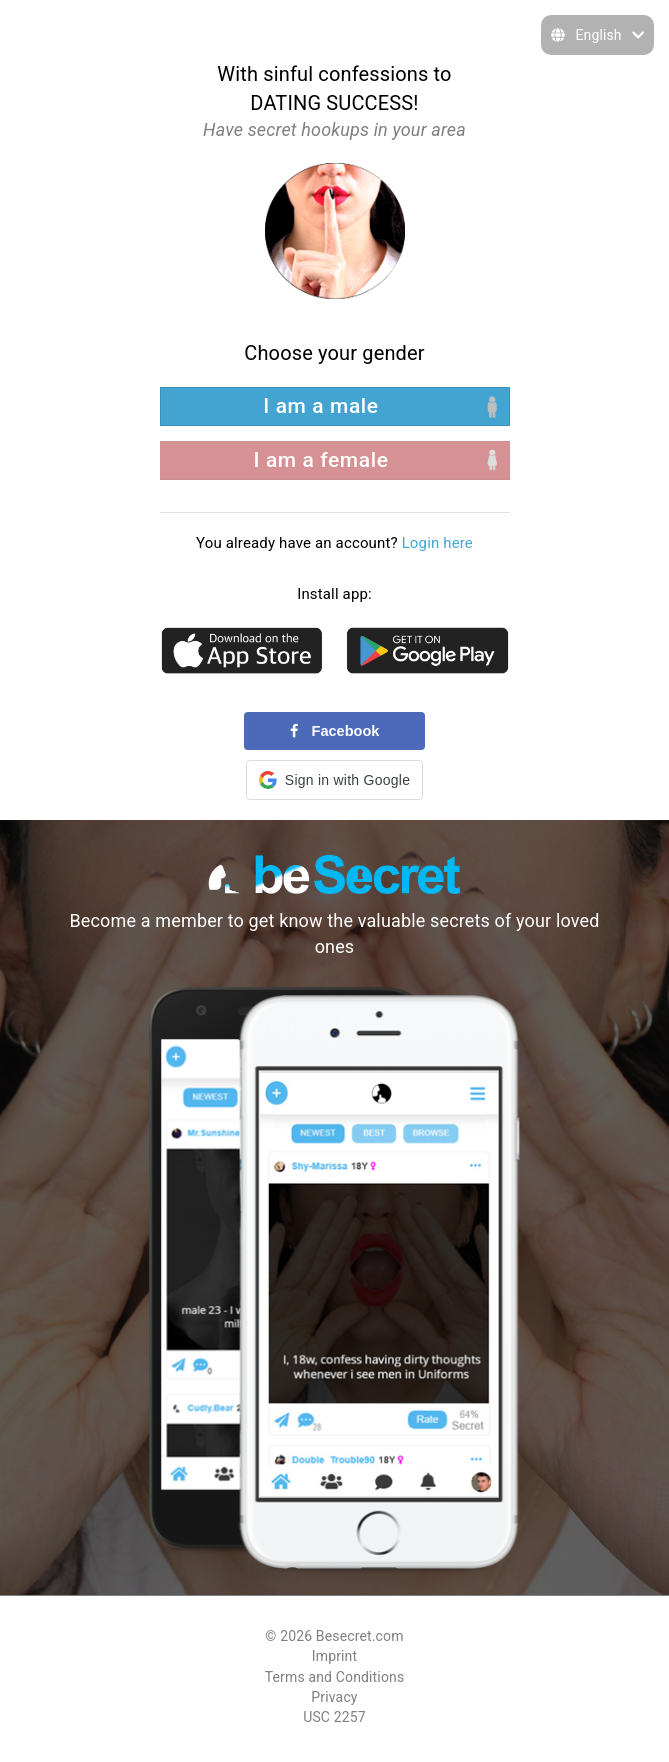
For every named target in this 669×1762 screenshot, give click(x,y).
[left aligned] (335, 406)
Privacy (334, 1697)
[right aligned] (335, 460)
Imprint (334, 1656)
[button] (334, 780)
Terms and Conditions (335, 1677)
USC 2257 (334, 1717)
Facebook (335, 731)
